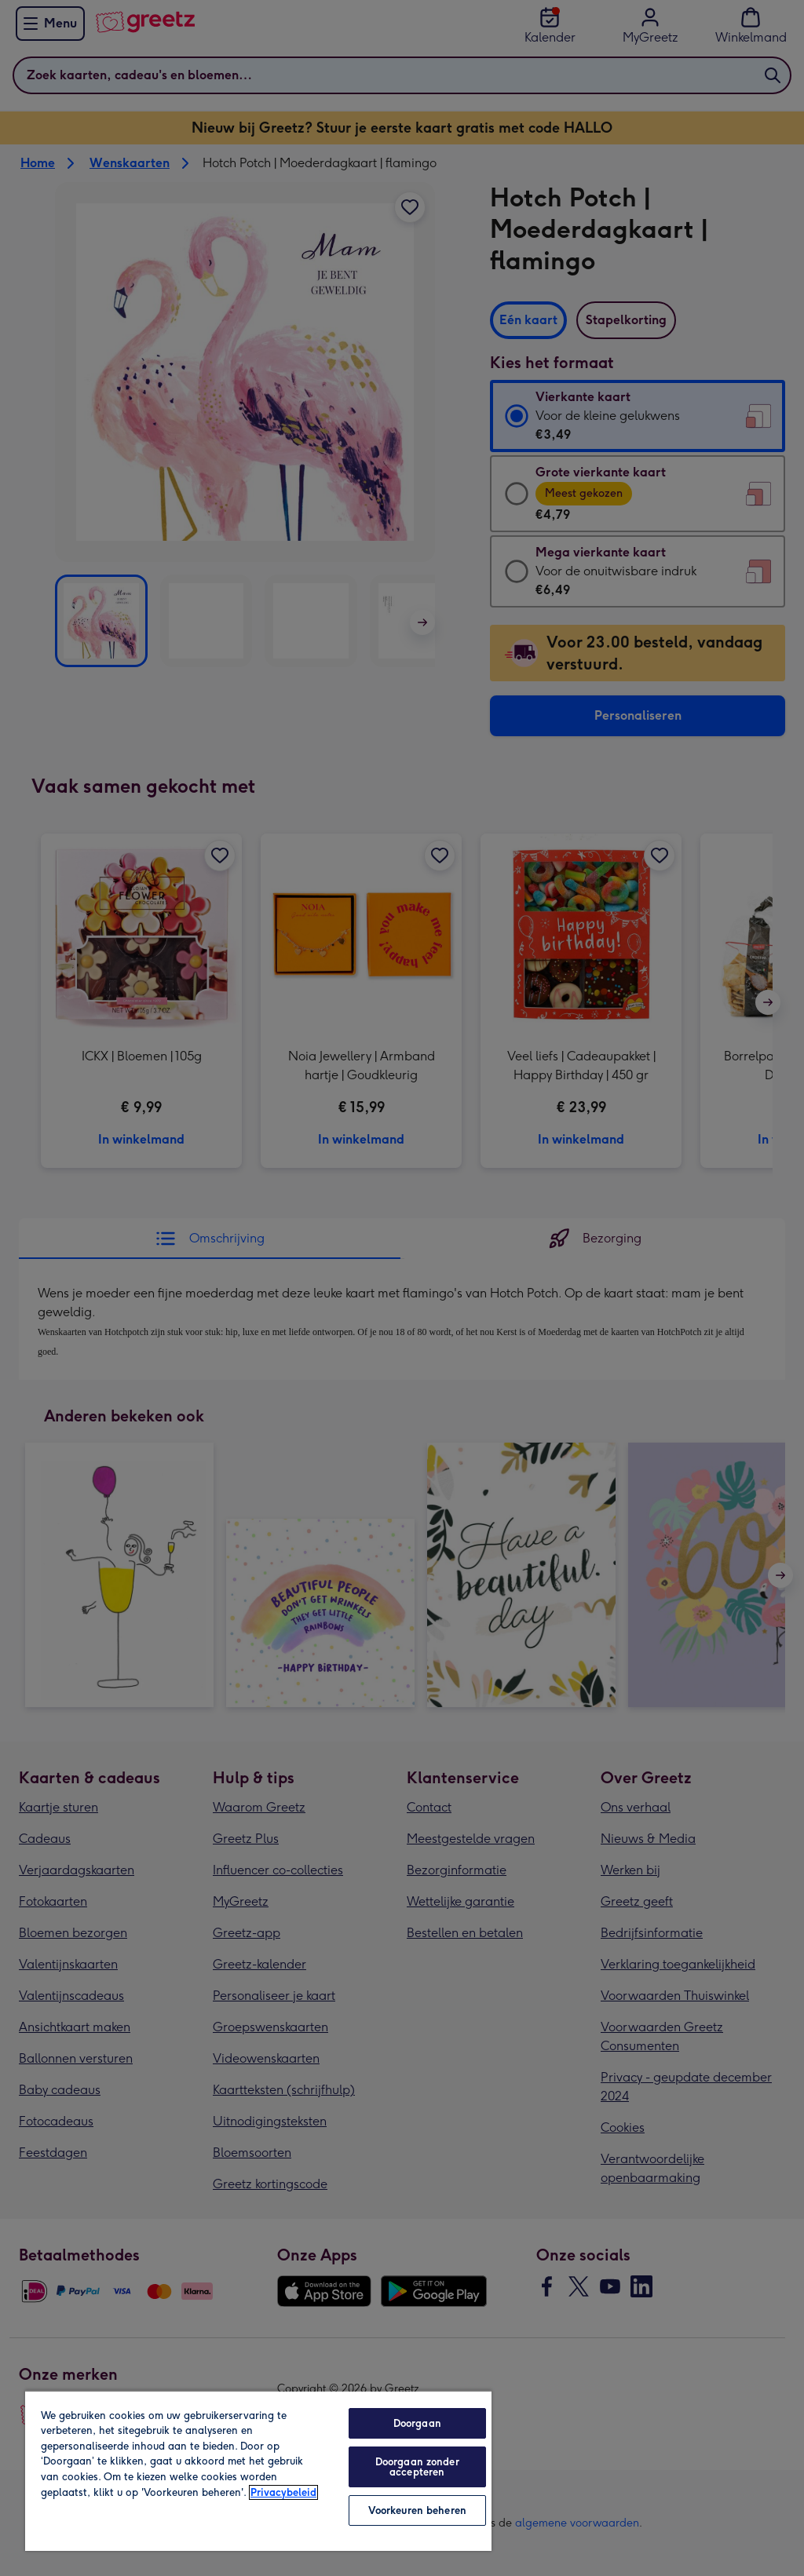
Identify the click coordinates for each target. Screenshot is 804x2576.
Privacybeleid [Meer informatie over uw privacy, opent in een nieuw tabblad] (283, 2492)
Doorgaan (417, 2423)
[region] (258, 2470)
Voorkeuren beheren (417, 2510)
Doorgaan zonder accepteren (417, 2467)
